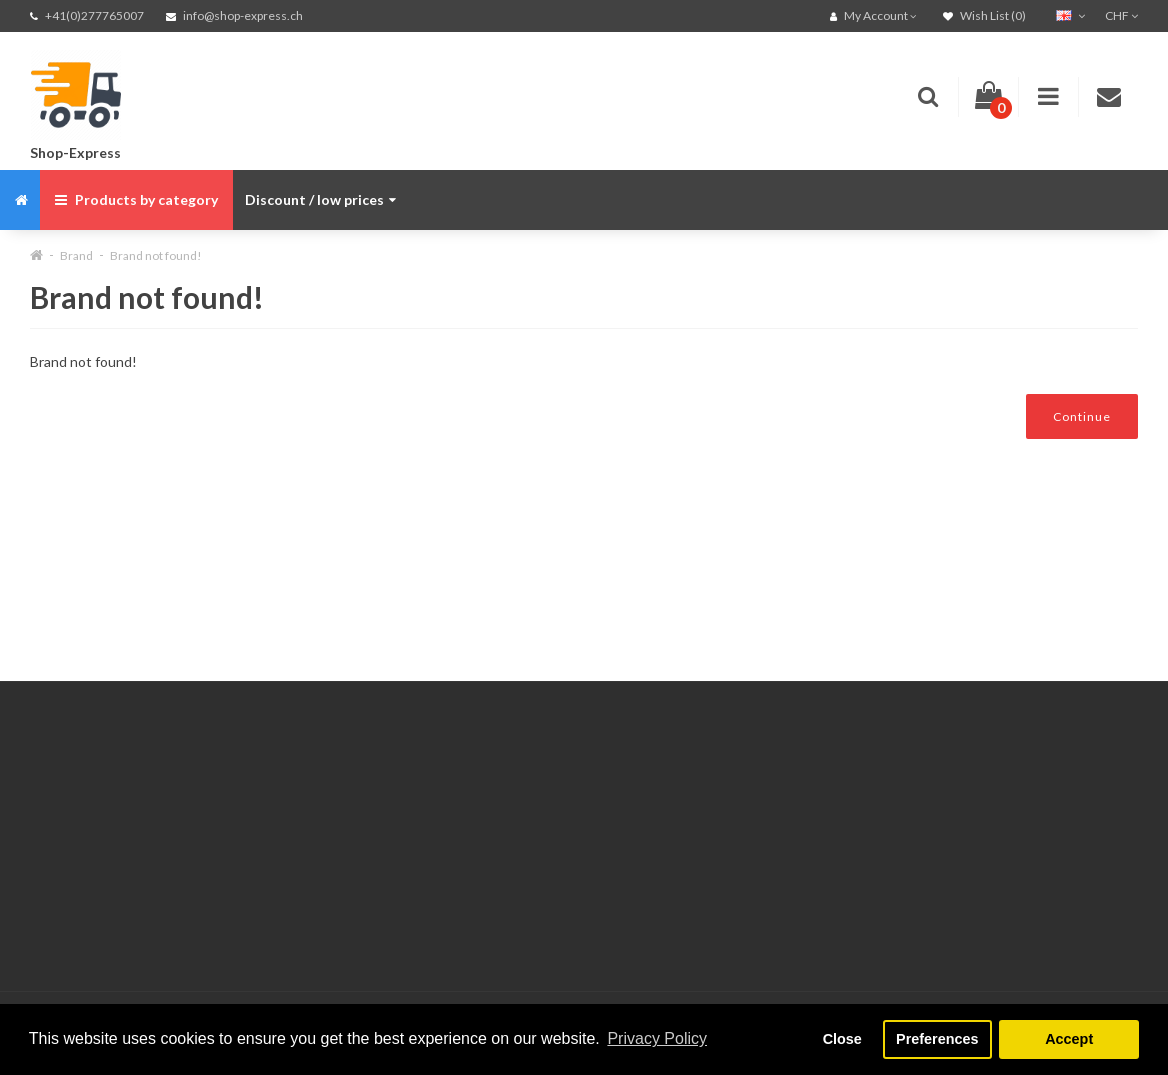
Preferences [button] (937, 1039)
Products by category (136, 199)
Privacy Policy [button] (657, 1038)
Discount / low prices (320, 199)
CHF (1121, 15)
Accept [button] (1069, 1039)
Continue (1082, 416)
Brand (76, 255)
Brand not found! (156, 255)
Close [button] (842, 1039)
